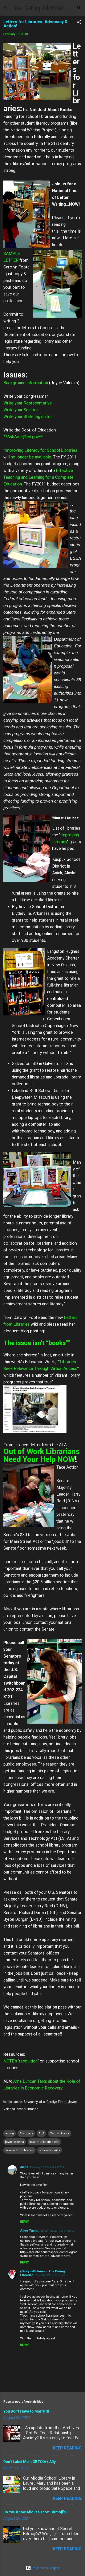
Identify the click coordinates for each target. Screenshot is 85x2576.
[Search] (79, 8)
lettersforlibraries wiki (44, 2142)
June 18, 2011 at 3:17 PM (50, 2275)
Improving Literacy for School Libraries (41, 450)
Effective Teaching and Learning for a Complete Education (38, 477)
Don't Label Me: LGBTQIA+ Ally (29, 2461)
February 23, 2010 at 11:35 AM (57, 2230)
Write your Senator (20, 409)
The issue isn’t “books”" (36, 1343)
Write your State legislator (27, 416)
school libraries (49, 2150)
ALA (41, 2133)
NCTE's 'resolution (20, 2061)
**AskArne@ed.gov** (23, 436)
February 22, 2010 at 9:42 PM (47, 2167)
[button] (79, 23)
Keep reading (67, 2448)
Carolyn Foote (59, 2133)
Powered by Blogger (42, 2568)
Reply (24, 2221)
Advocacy (26, 2133)
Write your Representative (27, 403)
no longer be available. (31, 457)
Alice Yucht (29, 2230)
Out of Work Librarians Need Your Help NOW (41, 1455)
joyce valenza (14, 2142)
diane (24, 2167)
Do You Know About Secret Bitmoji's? (35, 2512)
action (9, 2133)
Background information (25, 382)
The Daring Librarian (38, 7)
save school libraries (19, 2150)
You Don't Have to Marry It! (26, 2411)
